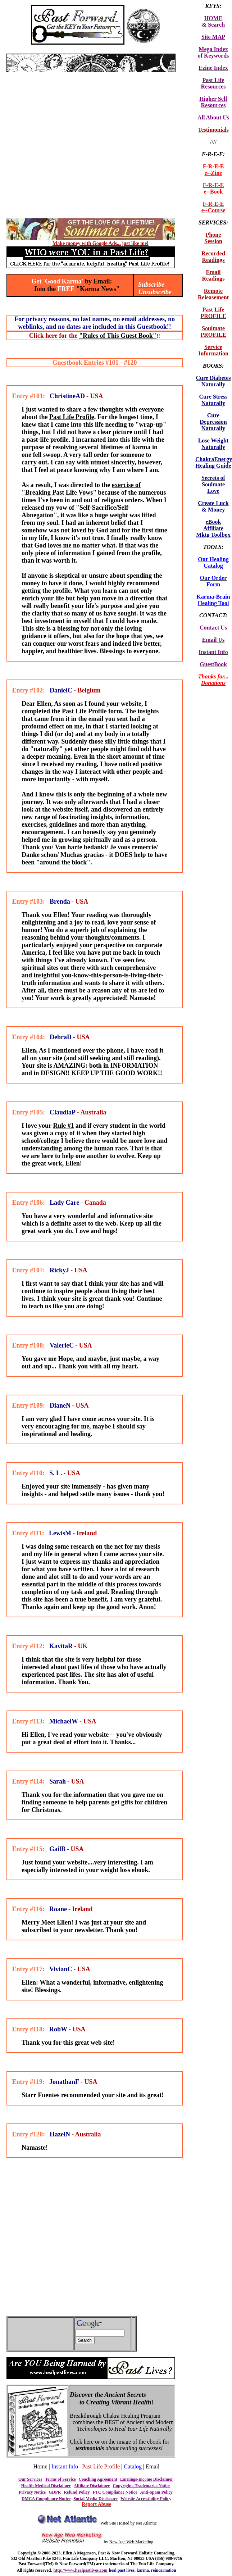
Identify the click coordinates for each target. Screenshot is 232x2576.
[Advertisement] (67, 145)
